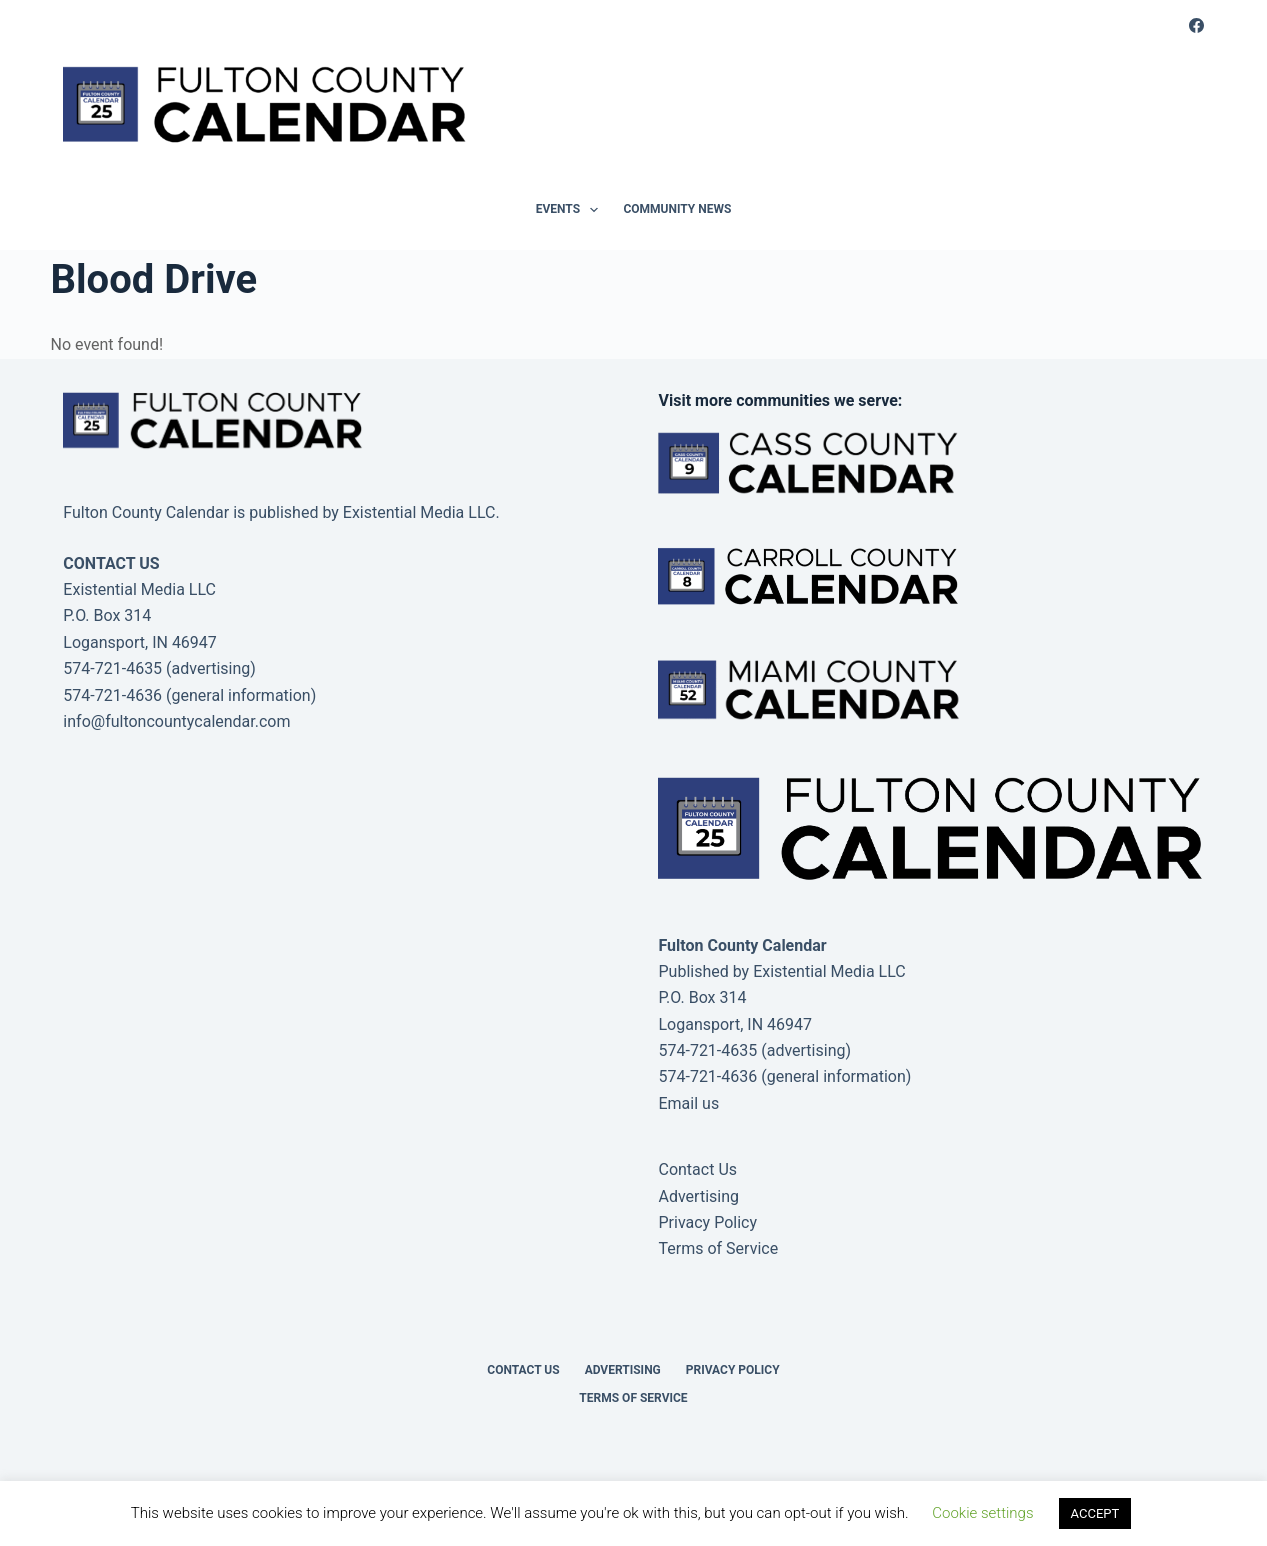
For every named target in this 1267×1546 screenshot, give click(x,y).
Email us (688, 1103)
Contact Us (697, 1169)
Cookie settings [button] (982, 1513)
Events (571, 210)
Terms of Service (718, 1248)
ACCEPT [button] (1095, 1513)
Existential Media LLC (829, 971)
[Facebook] (1196, 25)
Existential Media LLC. (421, 512)
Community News (677, 209)
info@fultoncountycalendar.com (176, 721)
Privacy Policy (707, 1222)
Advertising (698, 1196)
